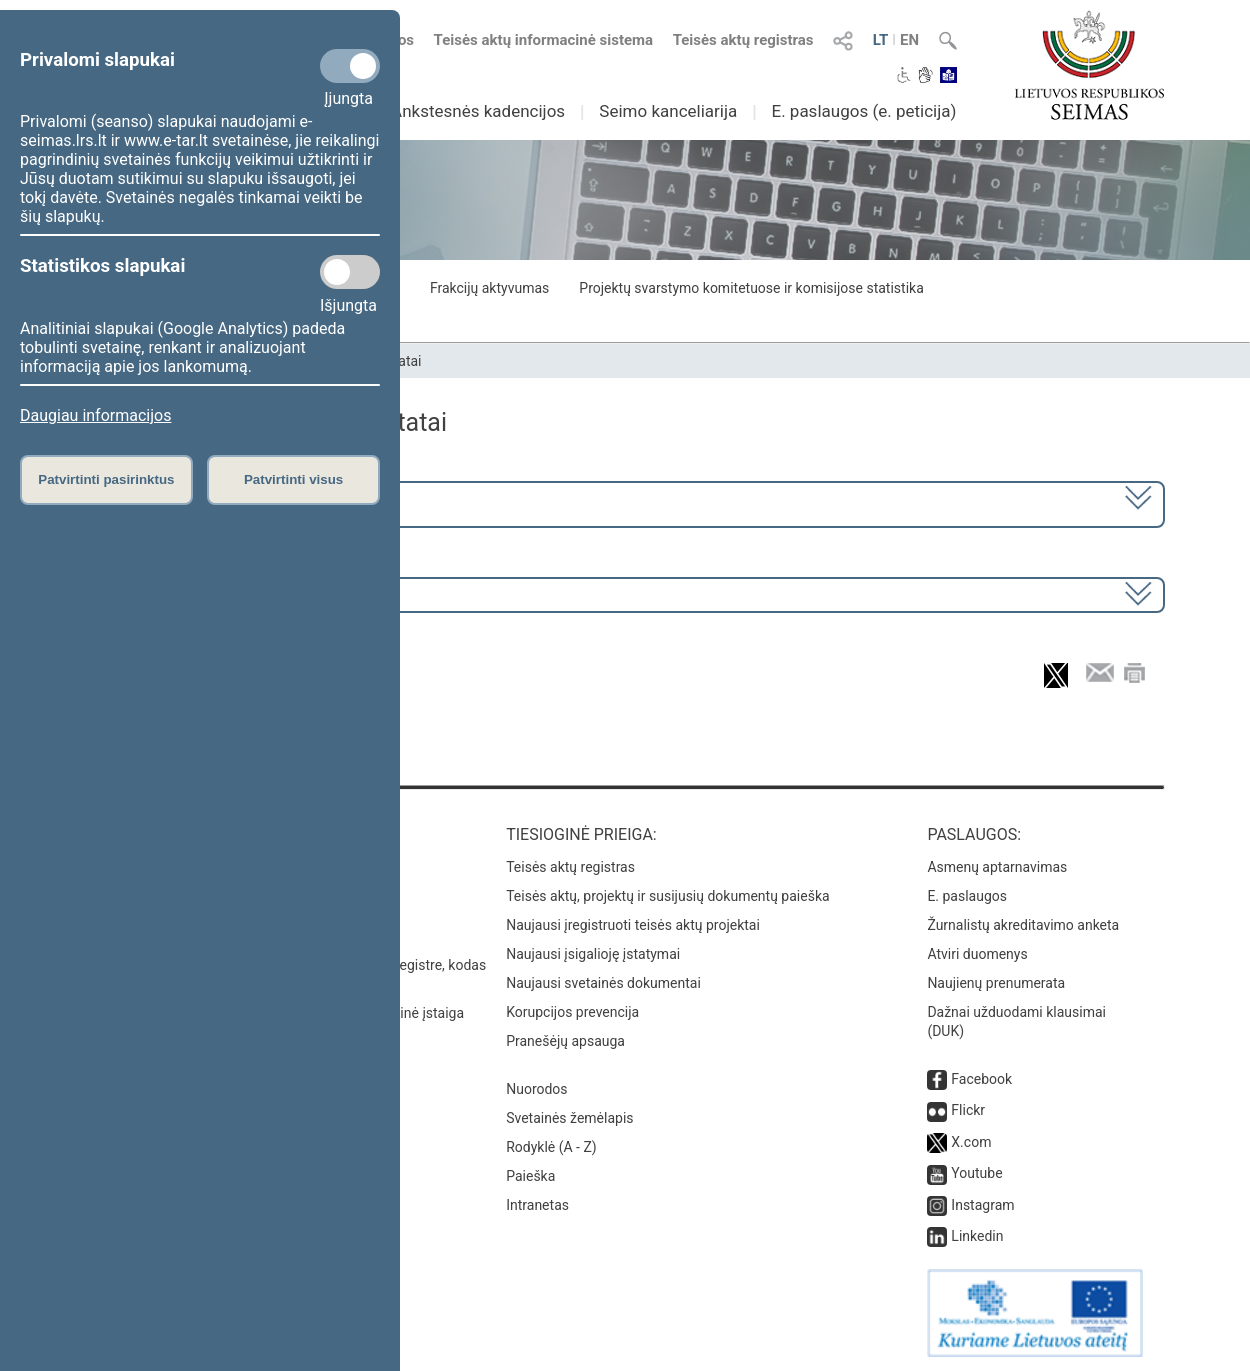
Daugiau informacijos (95, 415)
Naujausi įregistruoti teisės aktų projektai (633, 925)
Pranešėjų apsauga (565, 1041)
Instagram (982, 1205)
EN (909, 40)
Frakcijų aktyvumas (489, 288)
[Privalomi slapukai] (350, 66)
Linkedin (977, 1236)
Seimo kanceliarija (668, 111)
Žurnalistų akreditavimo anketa (1023, 925)
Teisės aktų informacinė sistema (544, 40)
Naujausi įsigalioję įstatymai (593, 954)
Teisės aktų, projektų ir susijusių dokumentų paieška (667, 896)
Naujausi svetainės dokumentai (603, 983)
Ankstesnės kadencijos (478, 111)
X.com (971, 1142)
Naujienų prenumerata (996, 983)
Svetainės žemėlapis (569, 1118)
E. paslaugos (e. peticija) (863, 111)
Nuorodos (536, 1089)
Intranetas (537, 1205)
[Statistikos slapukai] (350, 272)
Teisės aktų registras (743, 40)
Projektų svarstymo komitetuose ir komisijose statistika (751, 288)
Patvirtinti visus (293, 479)
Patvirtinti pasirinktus (106, 479)
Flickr (968, 1110)
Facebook (981, 1079)
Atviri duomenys (977, 954)
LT (881, 40)
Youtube (976, 1173)
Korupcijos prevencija (572, 1012)
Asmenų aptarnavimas (997, 867)
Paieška (530, 1176)
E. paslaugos (967, 896)
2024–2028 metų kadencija (194, 502)
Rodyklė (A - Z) (551, 1147)
